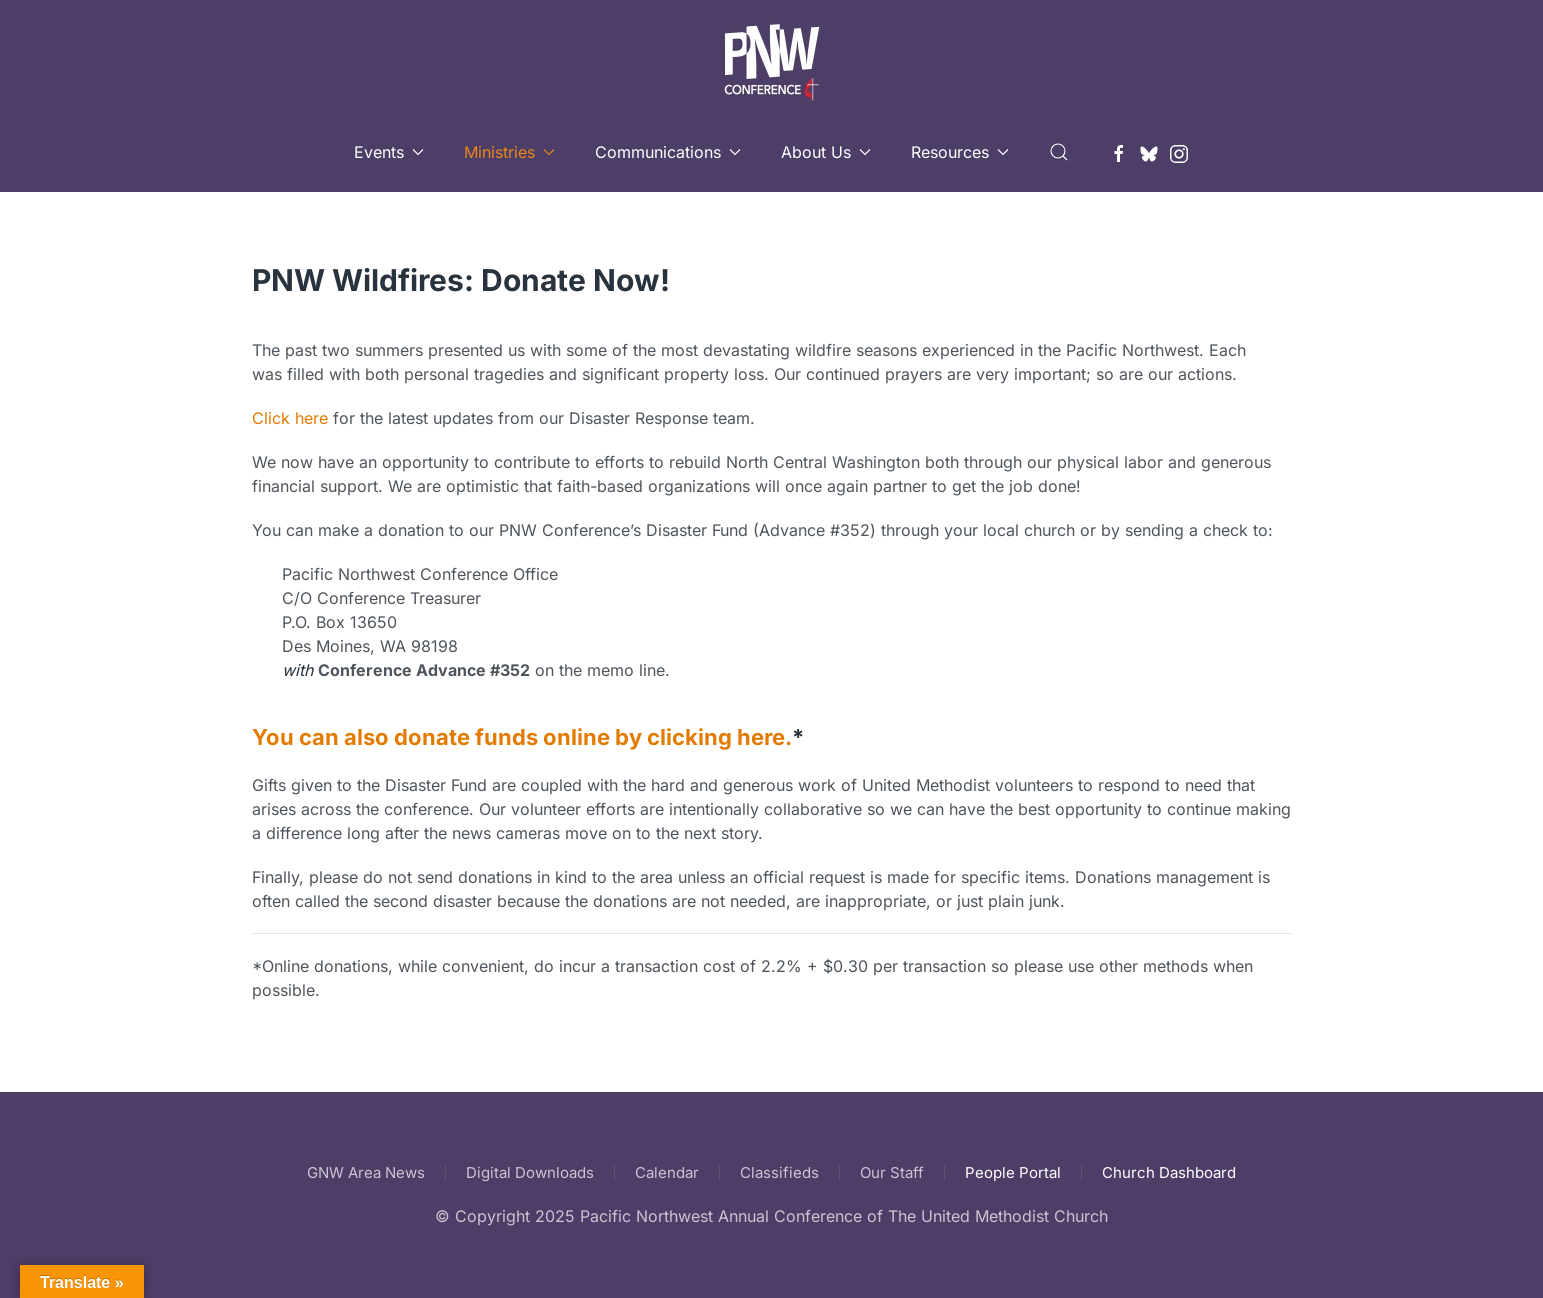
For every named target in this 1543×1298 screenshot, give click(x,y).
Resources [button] (960, 152)
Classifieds (779, 1172)
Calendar (667, 1172)
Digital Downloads (530, 1172)
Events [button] (389, 152)
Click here (290, 418)
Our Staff (892, 1172)
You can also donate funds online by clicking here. (522, 737)
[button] (1059, 152)
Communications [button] (668, 152)
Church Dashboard (1169, 1172)
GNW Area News (366, 1172)
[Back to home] (771, 56)
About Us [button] (826, 152)
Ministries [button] (509, 152)
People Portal (1013, 1172)
